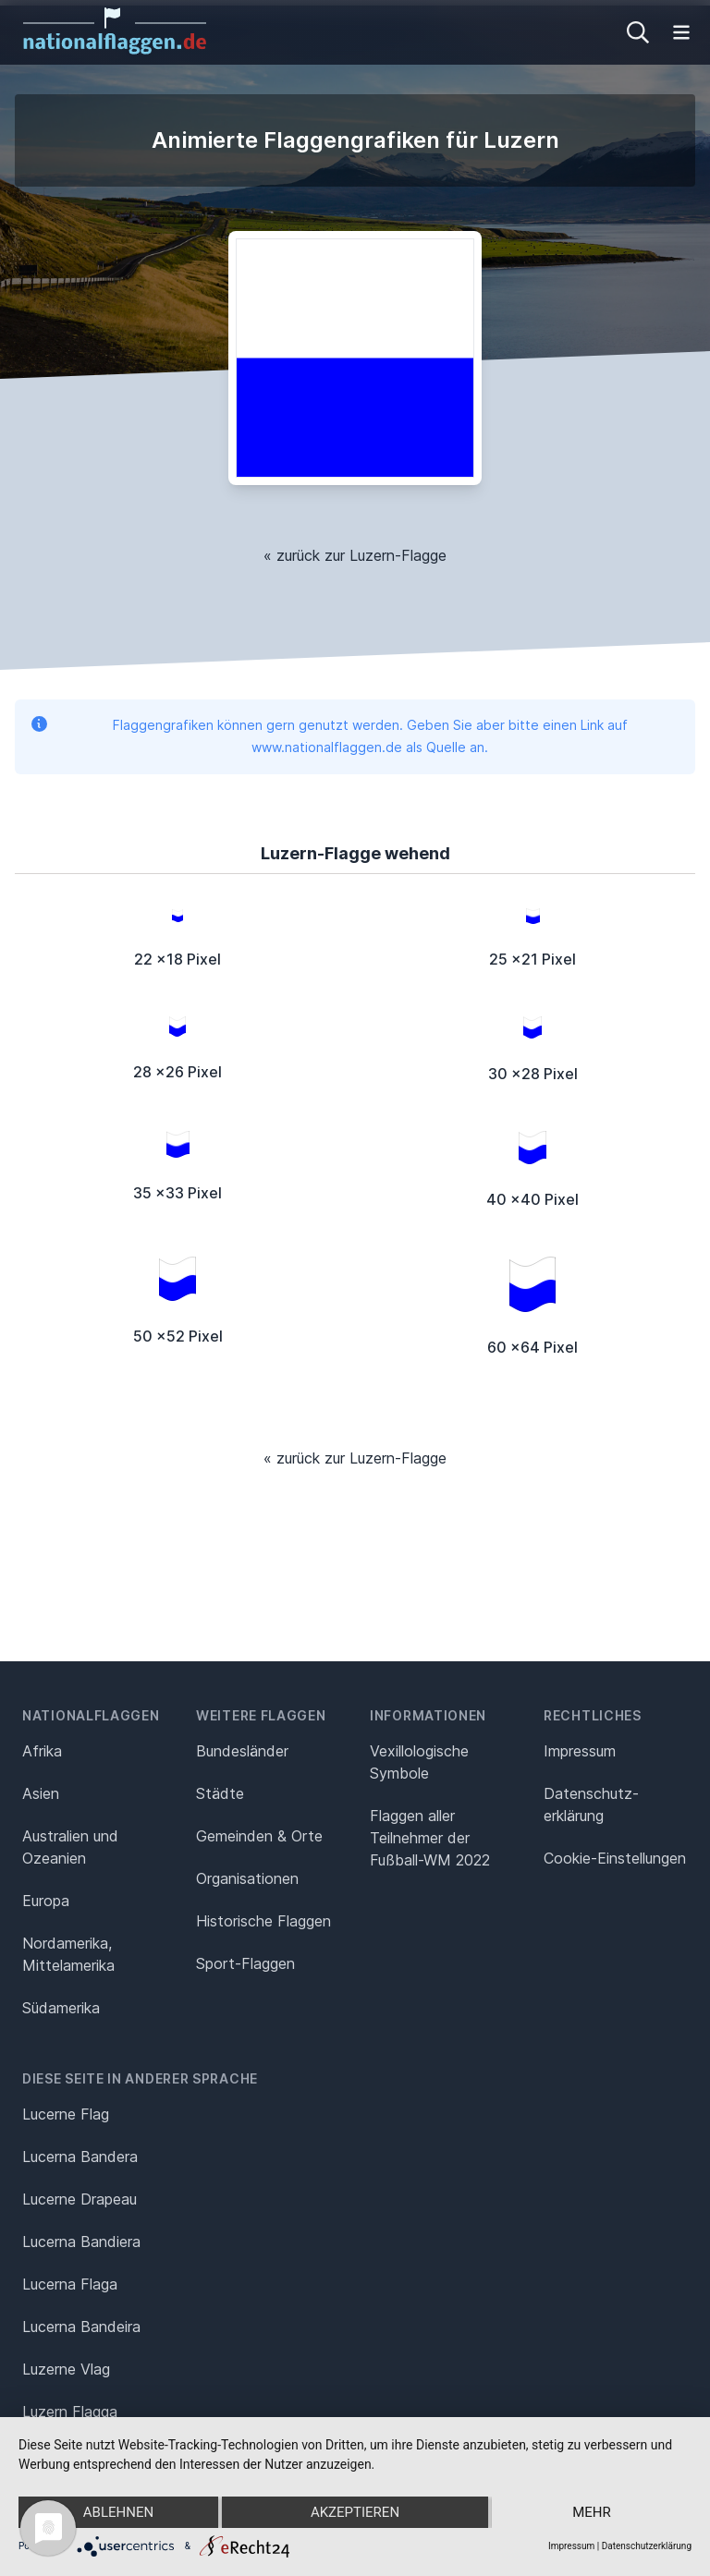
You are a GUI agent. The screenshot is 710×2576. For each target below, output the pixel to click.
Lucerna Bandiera (81, 2241)
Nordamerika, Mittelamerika (68, 1954)
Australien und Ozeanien (70, 1847)
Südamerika (61, 2008)
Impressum (580, 1751)
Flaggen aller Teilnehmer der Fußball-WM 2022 (430, 1837)
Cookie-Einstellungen (615, 1858)
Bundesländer (242, 1751)
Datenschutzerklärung (647, 2546)
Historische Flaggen (263, 1921)
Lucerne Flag (65, 2114)
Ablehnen (118, 2512)
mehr (591, 2512)
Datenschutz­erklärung (591, 1804)
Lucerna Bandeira (81, 2326)
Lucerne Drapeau (79, 2199)
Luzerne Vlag (66, 2369)
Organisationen (247, 1878)
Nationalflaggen (91, 1715)
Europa (45, 1900)
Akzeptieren (355, 2512)
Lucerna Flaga (69, 2284)
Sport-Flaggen (245, 1963)
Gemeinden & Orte (259, 1836)
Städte (220, 1793)
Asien (40, 1793)
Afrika (42, 1751)
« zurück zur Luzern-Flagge (355, 555)
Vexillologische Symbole (419, 1762)
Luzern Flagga (69, 2411)
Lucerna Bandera (80, 2156)
